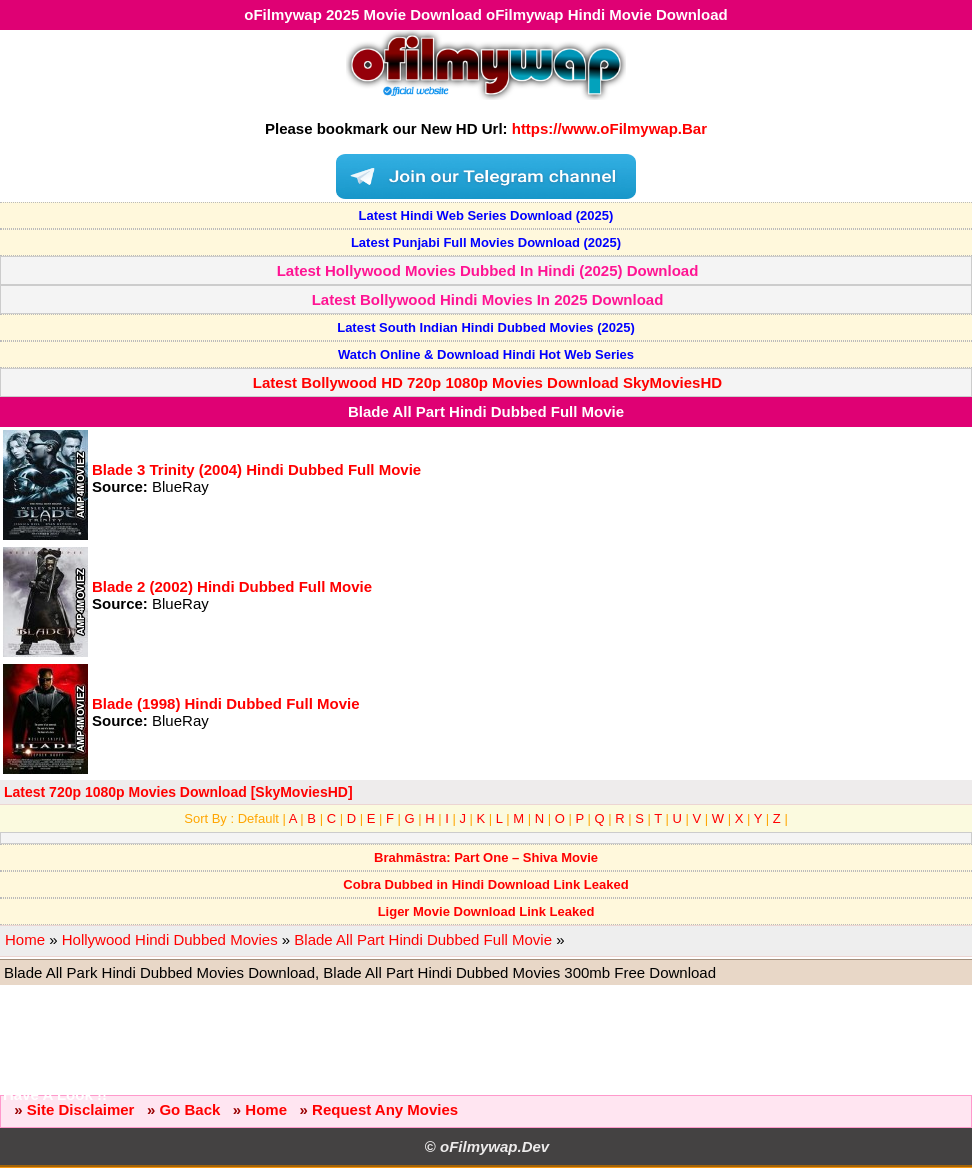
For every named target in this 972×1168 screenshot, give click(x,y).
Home (25, 939)
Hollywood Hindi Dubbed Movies (170, 939)
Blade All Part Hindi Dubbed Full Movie (423, 939)
